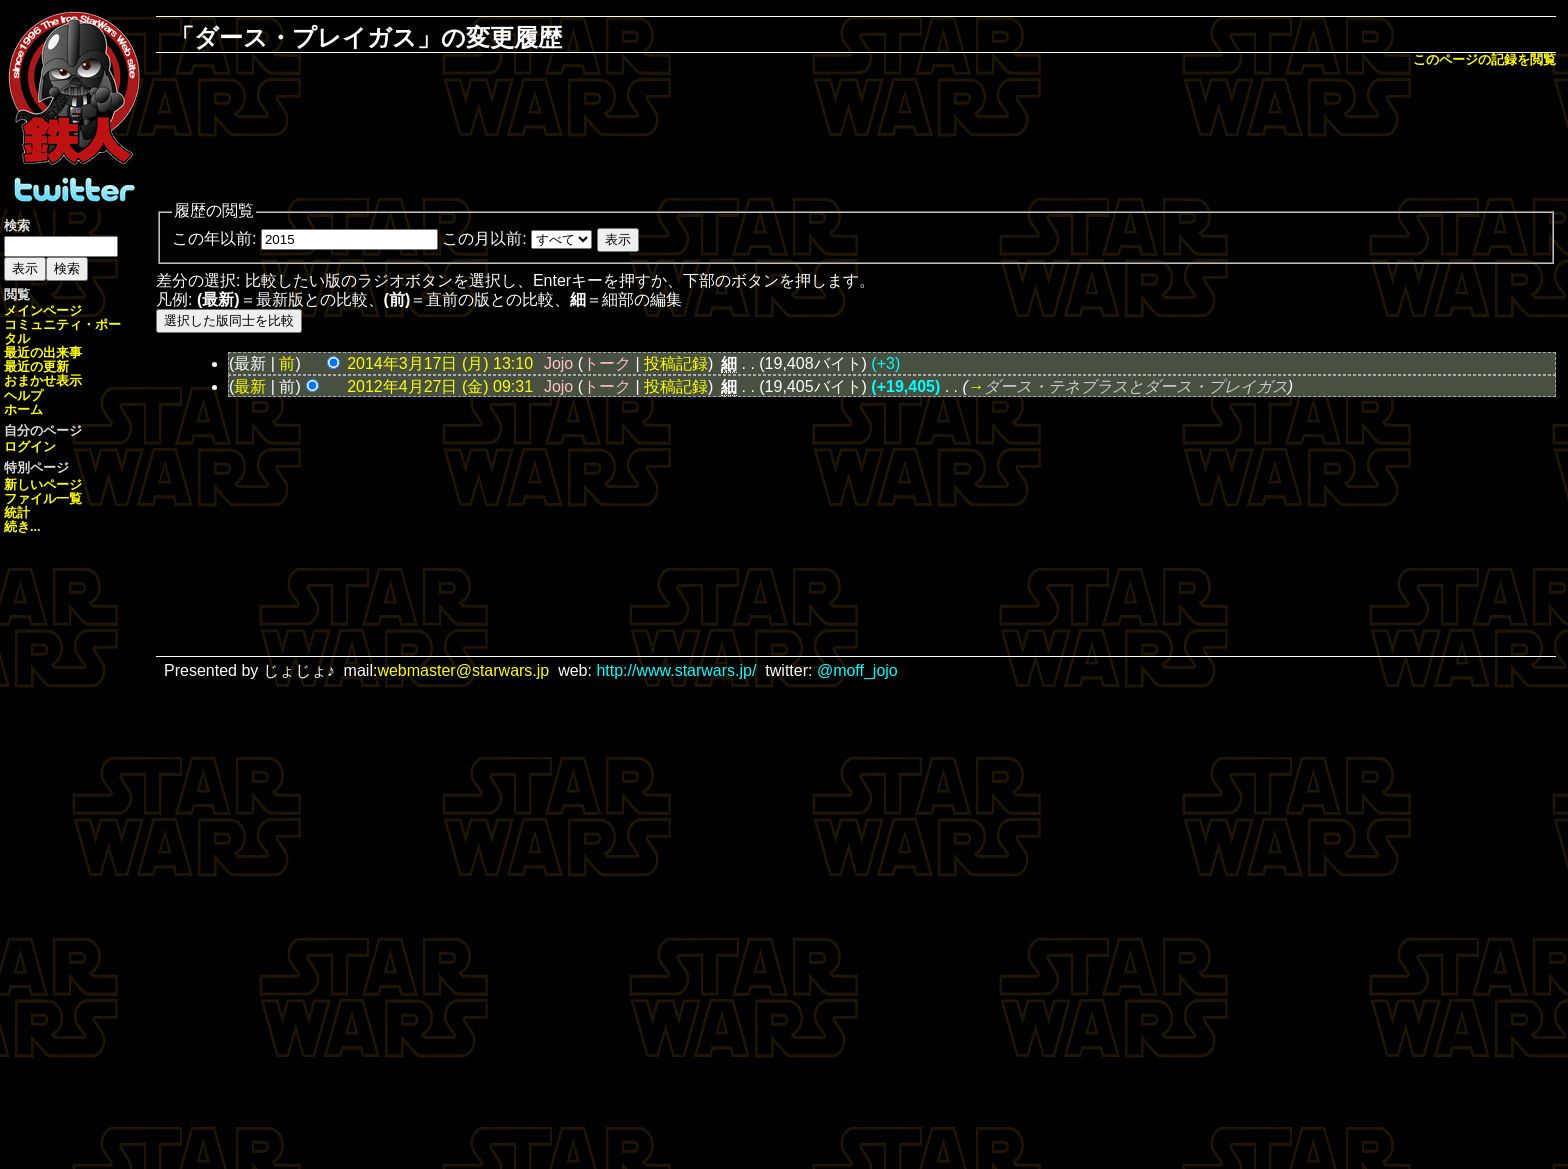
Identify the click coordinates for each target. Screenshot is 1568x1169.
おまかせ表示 (43, 380)
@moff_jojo (857, 670)
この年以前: (214, 238)
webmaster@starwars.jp (463, 670)
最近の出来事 (43, 352)
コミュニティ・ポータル (62, 331)
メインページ (43, 310)
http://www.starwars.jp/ (676, 670)
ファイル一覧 (43, 498)
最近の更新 (36, 366)
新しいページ (43, 484)
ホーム (23, 409)
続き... (22, 526)
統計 (17, 512)
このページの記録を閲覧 (1484, 59)
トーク (607, 363)
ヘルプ (23, 395)
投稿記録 (676, 363)
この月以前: (484, 238)
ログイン (30, 446)
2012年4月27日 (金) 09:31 (440, 386)
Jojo (558, 363)
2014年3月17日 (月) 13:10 (440, 363)
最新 (250, 386)
